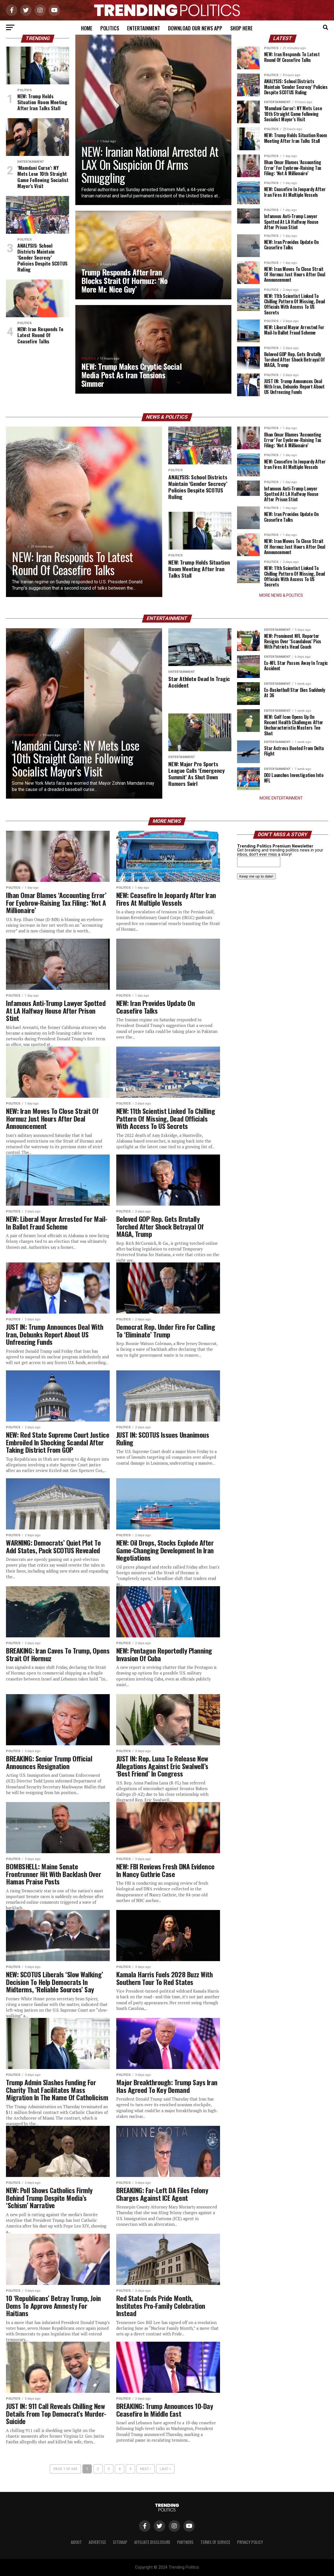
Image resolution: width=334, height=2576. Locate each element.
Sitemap (120, 2542)
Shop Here (241, 28)
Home (86, 28)
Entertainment (143, 28)
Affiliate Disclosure (152, 2542)
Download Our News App (195, 28)
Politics (109, 28)
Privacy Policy (250, 2542)
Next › (145, 2469)
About (76, 2542)
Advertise (97, 2542)
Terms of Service (215, 2542)
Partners (185, 2542)
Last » (165, 2469)
